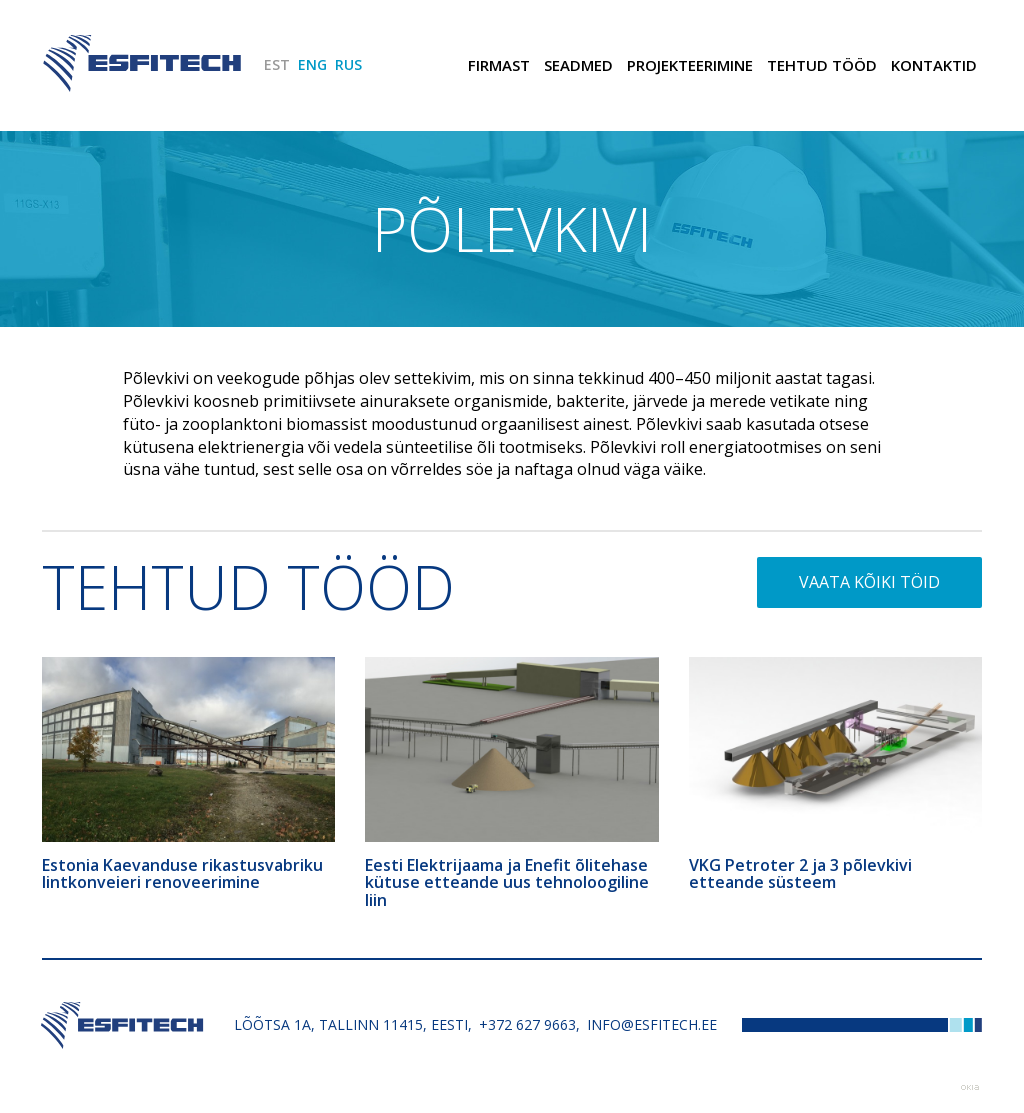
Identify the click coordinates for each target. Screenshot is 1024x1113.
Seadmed (578, 65)
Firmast (499, 65)
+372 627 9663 (527, 1024)
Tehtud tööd (822, 65)
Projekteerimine (690, 65)
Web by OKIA (970, 1087)
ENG (312, 64)
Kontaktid (934, 65)
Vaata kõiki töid (869, 582)
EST (277, 64)
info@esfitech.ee (652, 1024)
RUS (348, 64)
